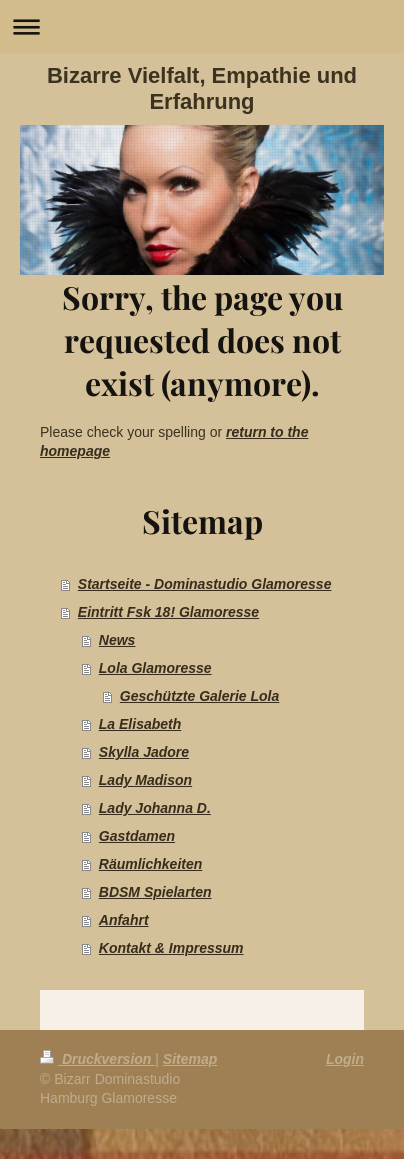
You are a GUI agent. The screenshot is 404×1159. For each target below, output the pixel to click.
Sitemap (190, 1059)
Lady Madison (145, 780)
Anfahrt (124, 920)
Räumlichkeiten (150, 864)
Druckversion (97, 1059)
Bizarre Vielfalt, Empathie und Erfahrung (202, 88)
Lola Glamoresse (155, 668)
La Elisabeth (140, 724)
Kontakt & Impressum (171, 948)
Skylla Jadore (144, 752)
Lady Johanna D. (155, 808)
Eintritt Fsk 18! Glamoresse (168, 612)
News (117, 640)
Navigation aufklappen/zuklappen (202, 26)
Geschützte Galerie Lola (200, 696)
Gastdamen (137, 836)
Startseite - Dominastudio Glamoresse (205, 584)
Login (345, 1059)
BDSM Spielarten (155, 892)
